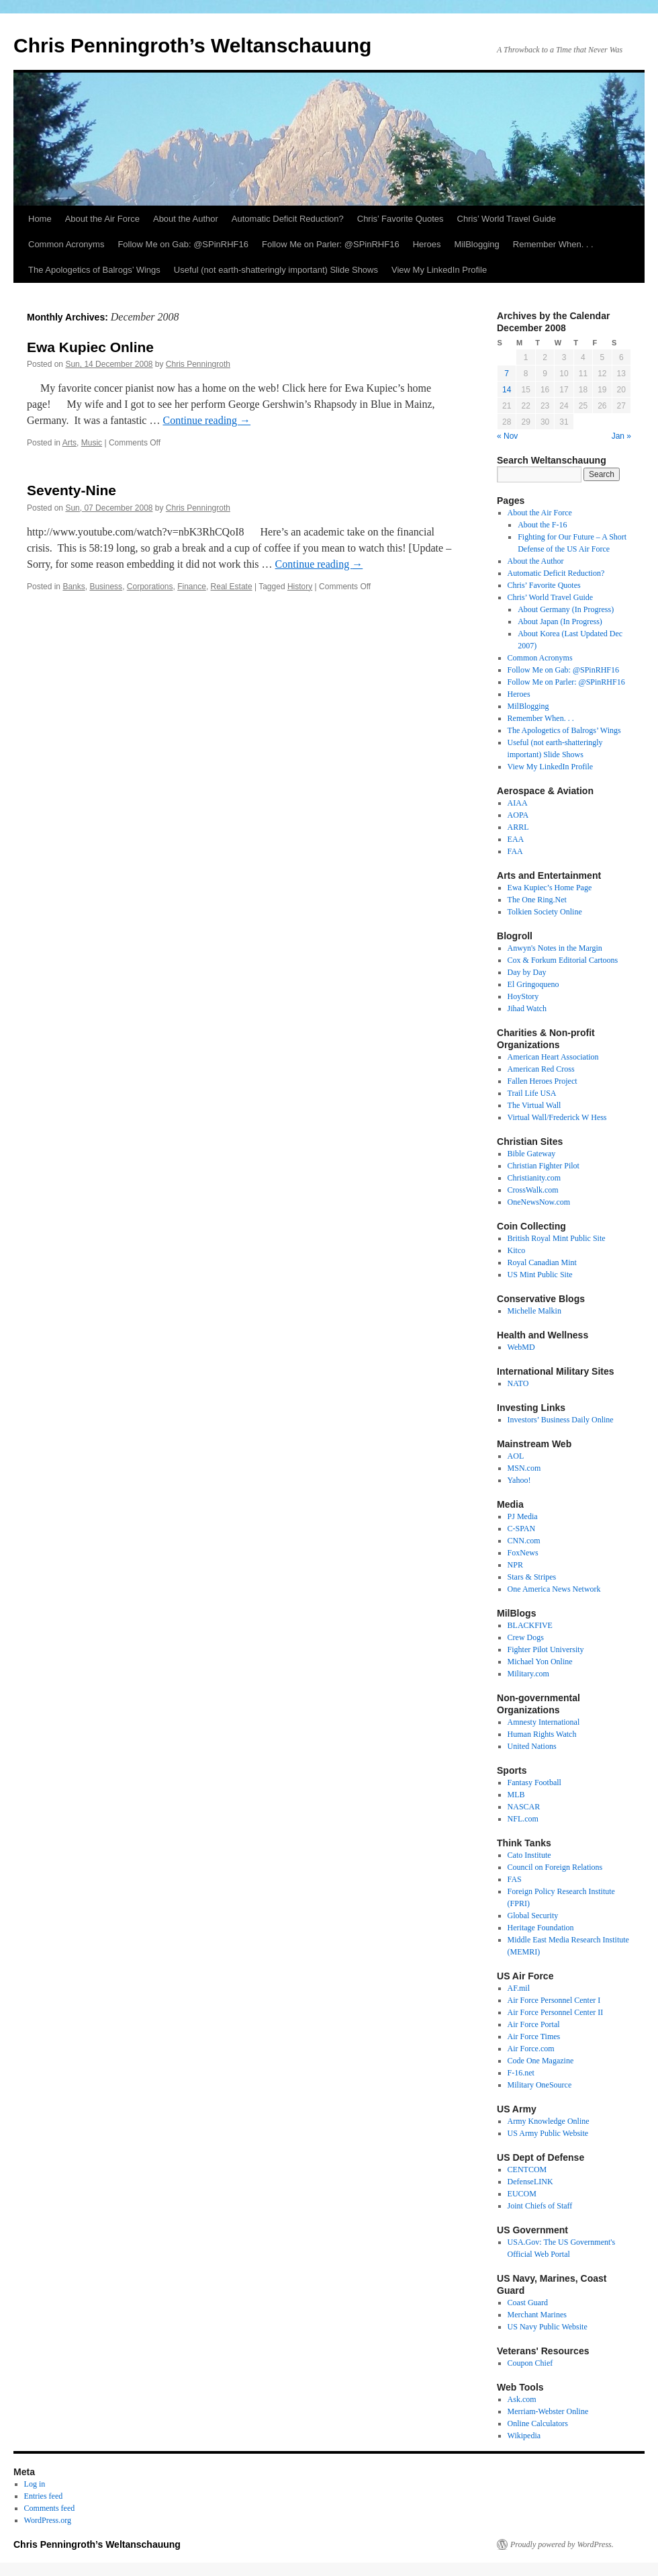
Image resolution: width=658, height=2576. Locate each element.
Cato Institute (529, 1855)
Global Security (533, 1915)
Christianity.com (534, 1178)
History (299, 586)
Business (105, 586)
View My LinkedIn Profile (439, 270)
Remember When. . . (553, 244)
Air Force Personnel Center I (554, 2000)
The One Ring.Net (537, 899)
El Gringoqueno (533, 984)
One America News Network (554, 1589)
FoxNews (523, 1552)
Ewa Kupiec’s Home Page (550, 887)
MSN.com (524, 1468)
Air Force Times (534, 2036)
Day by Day (527, 972)
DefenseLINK (530, 2181)
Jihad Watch (527, 1008)
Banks (73, 586)
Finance (191, 586)
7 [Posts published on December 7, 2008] (506, 373)
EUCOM (522, 2193)
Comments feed (49, 2508)
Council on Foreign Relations (555, 1867)
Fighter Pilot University (546, 1649)
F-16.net (521, 2072)
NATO (518, 1383)
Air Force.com (531, 2048)
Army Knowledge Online (549, 2121)
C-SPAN (522, 1528)
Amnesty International (544, 1722)
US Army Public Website (548, 2133)
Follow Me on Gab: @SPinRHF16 (182, 244)
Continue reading (206, 420)
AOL (516, 1456)
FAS (515, 1879)
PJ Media (523, 1516)
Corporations (150, 586)
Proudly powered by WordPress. (562, 2544)
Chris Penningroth (198, 364)
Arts (69, 442)
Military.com (528, 1673)
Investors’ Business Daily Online (561, 1419)
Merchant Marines (537, 2314)
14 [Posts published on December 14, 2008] (506, 389)
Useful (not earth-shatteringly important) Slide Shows (276, 270)
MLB (516, 1794)
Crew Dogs (526, 1637)
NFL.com (523, 1818)
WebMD (521, 1347)
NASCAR (524, 1806)
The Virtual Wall (534, 1105)
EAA (516, 839)
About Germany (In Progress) (566, 609)
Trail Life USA (532, 1093)
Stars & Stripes (532, 1577)
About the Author (185, 219)
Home (40, 219)
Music (91, 442)
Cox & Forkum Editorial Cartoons (563, 960)
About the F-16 (542, 524)
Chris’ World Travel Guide (506, 219)
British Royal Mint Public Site (557, 1238)
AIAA (518, 803)
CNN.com (524, 1540)
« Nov (507, 436)
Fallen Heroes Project (542, 1081)
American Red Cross (541, 1069)
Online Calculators (538, 2423)
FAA (515, 851)
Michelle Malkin (534, 1311)
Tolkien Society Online (545, 911)
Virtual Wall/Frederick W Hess (557, 1117)
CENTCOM (527, 2169)
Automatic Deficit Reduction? (288, 219)
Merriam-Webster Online (548, 2411)
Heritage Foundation (541, 1927)
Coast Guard (528, 2302)
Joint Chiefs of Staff (540, 2205)
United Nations (532, 1746)
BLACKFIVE (530, 1625)
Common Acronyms (66, 244)
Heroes (427, 244)
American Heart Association (553, 1057)
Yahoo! (519, 1480)
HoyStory (523, 996)
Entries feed (43, 2496)
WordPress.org (47, 2520)
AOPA (518, 815)
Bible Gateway (532, 1153)
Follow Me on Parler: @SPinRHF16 (330, 244)
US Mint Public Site (540, 1274)
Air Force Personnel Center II (556, 2012)
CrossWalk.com (533, 1190)
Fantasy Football (534, 1782)
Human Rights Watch (542, 1734)
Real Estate (231, 586)
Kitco (517, 1250)
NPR (515, 1565)
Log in (35, 2484)
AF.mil (519, 1988)
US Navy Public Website (548, 2326)
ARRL (518, 827)
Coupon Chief (530, 2363)
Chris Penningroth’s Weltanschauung (192, 45)
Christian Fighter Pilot (543, 1165)
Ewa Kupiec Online (90, 347)
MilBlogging (477, 244)
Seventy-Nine (71, 490)
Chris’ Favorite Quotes (400, 219)
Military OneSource (540, 2085)
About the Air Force (102, 219)
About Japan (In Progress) (560, 621)
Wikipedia (524, 2435)
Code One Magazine (541, 2060)
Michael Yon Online (540, 1661)
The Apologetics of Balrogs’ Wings (94, 270)
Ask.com (522, 2399)
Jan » (621, 436)
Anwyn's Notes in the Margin (555, 948)
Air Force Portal (534, 2024)
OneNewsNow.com (539, 1202)
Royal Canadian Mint (542, 1262)
